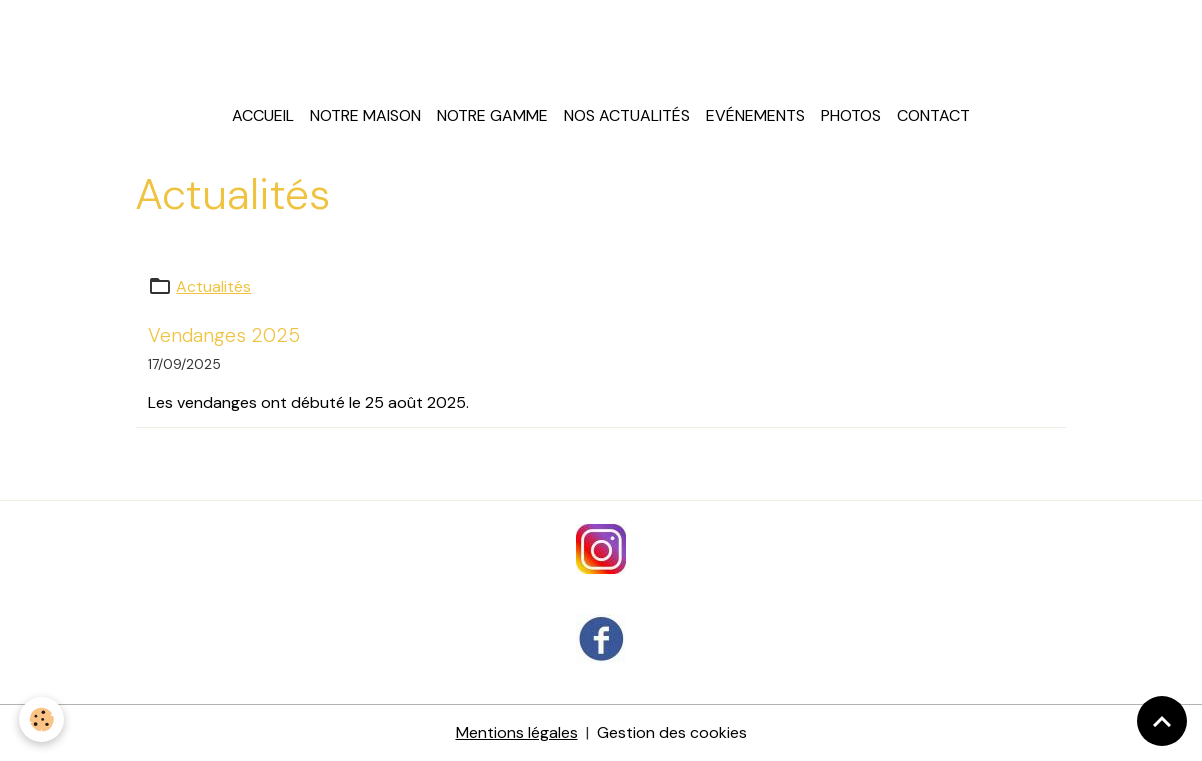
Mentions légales (517, 732)
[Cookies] (42, 719)
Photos (851, 115)
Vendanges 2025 (224, 335)
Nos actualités (627, 115)
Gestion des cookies (672, 732)
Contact (933, 115)
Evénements (755, 115)
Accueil (263, 115)
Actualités (213, 286)
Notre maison (365, 115)
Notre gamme (492, 115)
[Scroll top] (1162, 721)
